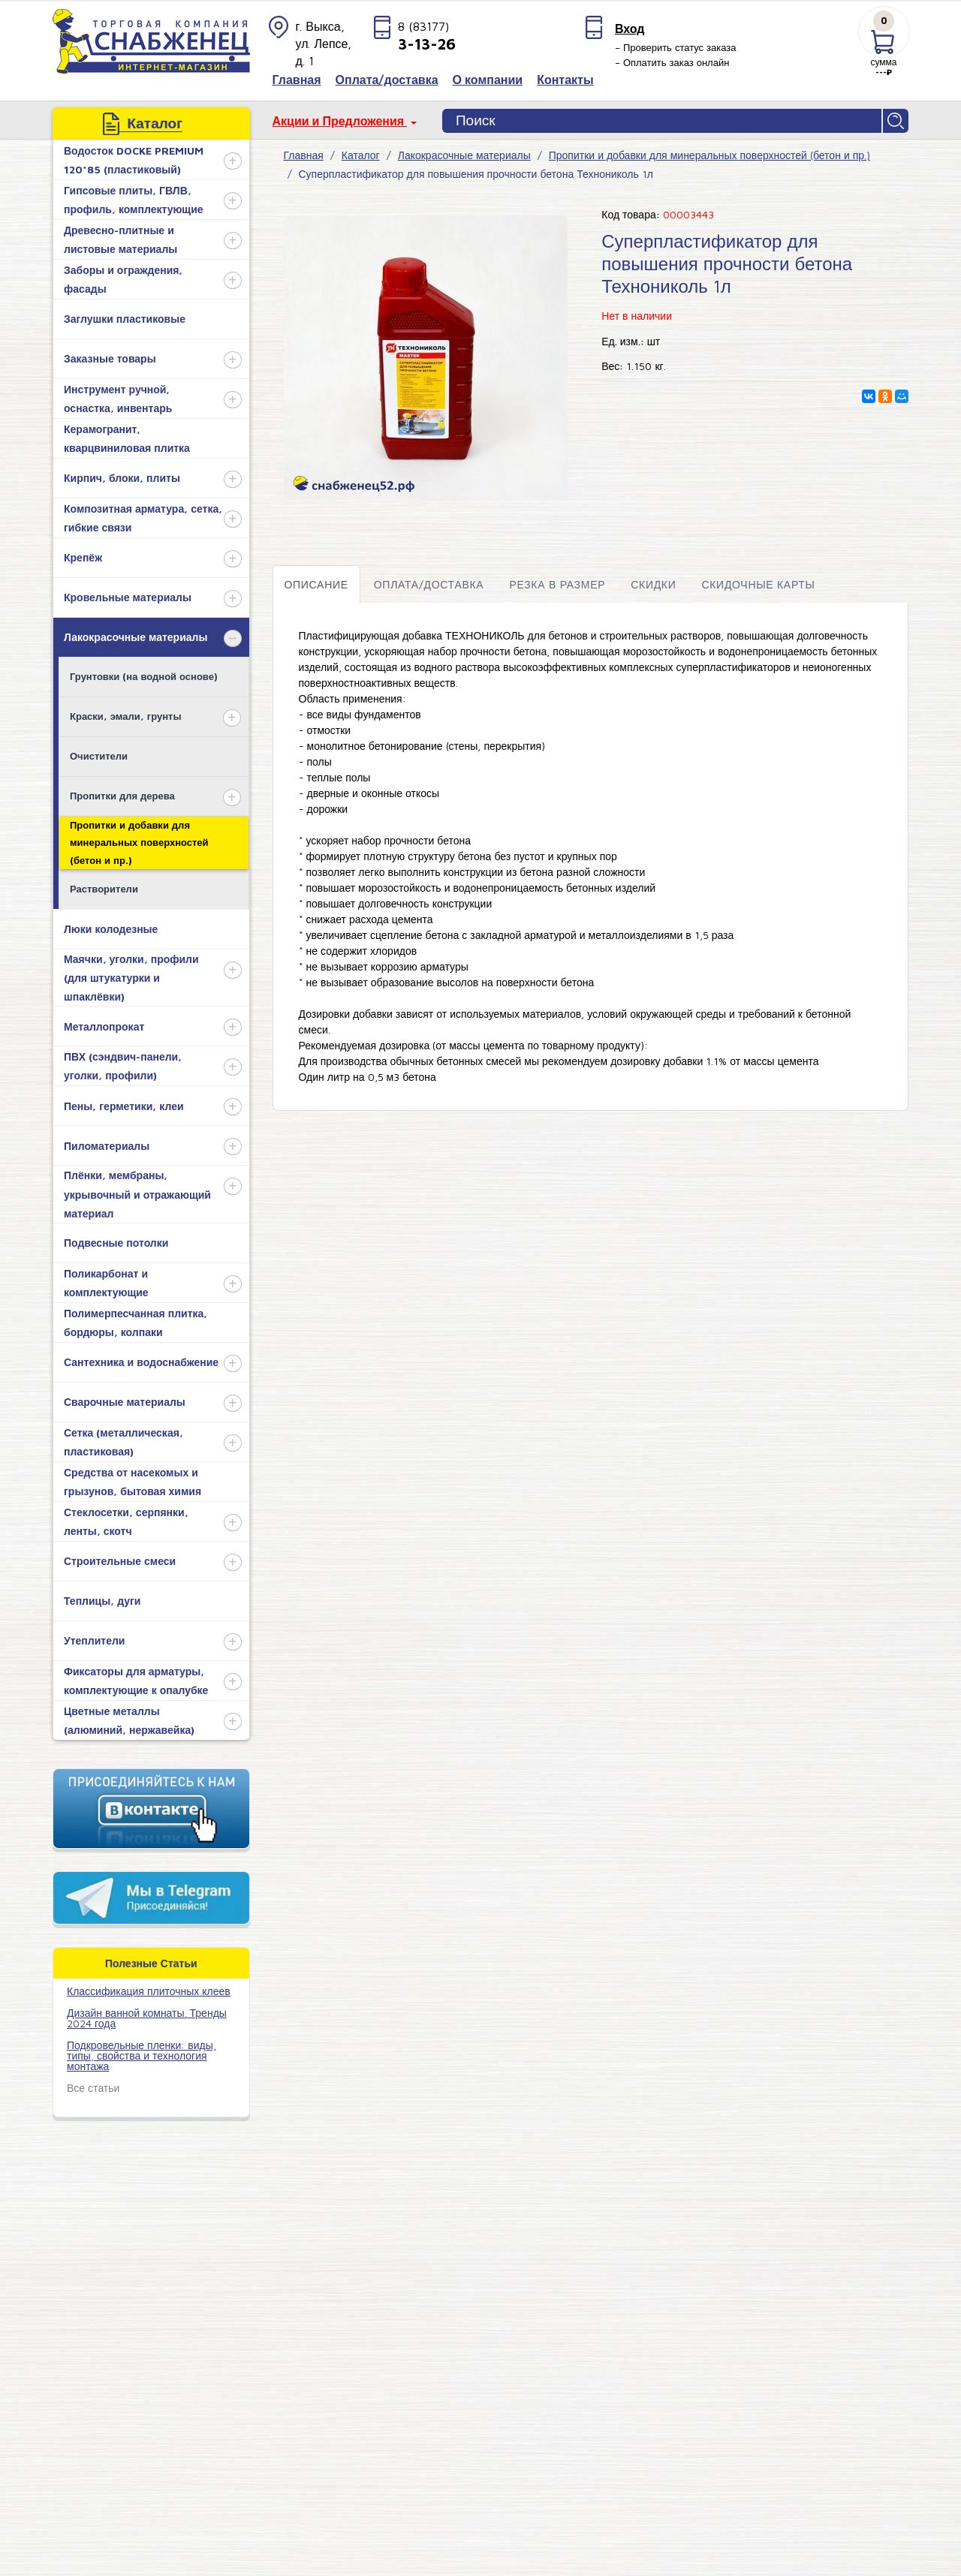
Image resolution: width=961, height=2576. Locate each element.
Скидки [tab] (653, 584)
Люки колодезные (111, 928)
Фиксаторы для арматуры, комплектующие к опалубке (136, 1680)
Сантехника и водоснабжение (141, 1362)
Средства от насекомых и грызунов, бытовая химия (132, 1481)
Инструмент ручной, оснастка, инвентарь (118, 398)
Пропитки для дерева (122, 796)
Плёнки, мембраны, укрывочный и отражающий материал (137, 1194)
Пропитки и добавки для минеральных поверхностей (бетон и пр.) (139, 842)
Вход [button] (630, 28)
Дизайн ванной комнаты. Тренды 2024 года (147, 2018)
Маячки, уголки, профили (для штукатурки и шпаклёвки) (131, 977)
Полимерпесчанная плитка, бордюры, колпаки (135, 1322)
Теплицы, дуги (102, 1600)
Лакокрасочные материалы (135, 636)
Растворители (104, 889)
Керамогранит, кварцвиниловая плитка (127, 438)
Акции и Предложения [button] (340, 121)
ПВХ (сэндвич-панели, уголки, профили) (123, 1066)
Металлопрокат (104, 1026)
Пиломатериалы (106, 1145)
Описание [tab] (316, 584)
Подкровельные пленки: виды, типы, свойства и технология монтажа (141, 2055)
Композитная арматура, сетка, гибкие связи (143, 518)
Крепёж (83, 557)
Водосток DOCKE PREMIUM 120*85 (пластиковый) (133, 160)
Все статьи (93, 2087)
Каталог (361, 155)
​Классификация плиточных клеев (148, 1991)
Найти (895, 121)
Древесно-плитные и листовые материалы (120, 239)
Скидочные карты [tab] (758, 584)
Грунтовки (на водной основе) (144, 676)
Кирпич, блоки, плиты (122, 477)
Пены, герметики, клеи (124, 1106)
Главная (304, 155)
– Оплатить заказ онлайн (672, 62)
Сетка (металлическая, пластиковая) (123, 1442)
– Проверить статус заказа (676, 47)
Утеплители (94, 1640)
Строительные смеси (120, 1560)
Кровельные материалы (127, 597)
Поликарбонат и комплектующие (106, 1283)
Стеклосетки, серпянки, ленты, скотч (126, 1521)
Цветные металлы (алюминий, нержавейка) (129, 1720)
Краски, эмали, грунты (126, 716)
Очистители (99, 756)
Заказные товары (110, 358)
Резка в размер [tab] (557, 584)
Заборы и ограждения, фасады (123, 279)
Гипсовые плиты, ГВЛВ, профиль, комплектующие (133, 199)
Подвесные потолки (116, 1242)
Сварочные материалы (124, 1401)
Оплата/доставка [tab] (429, 584)
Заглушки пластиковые (124, 318)
